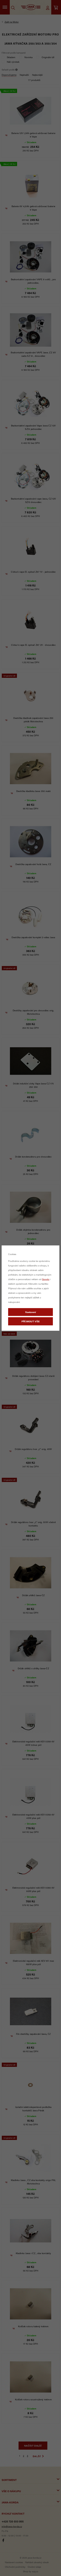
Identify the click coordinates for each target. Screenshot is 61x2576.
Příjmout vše (30, 1321)
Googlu (45, 1279)
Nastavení (30, 1312)
